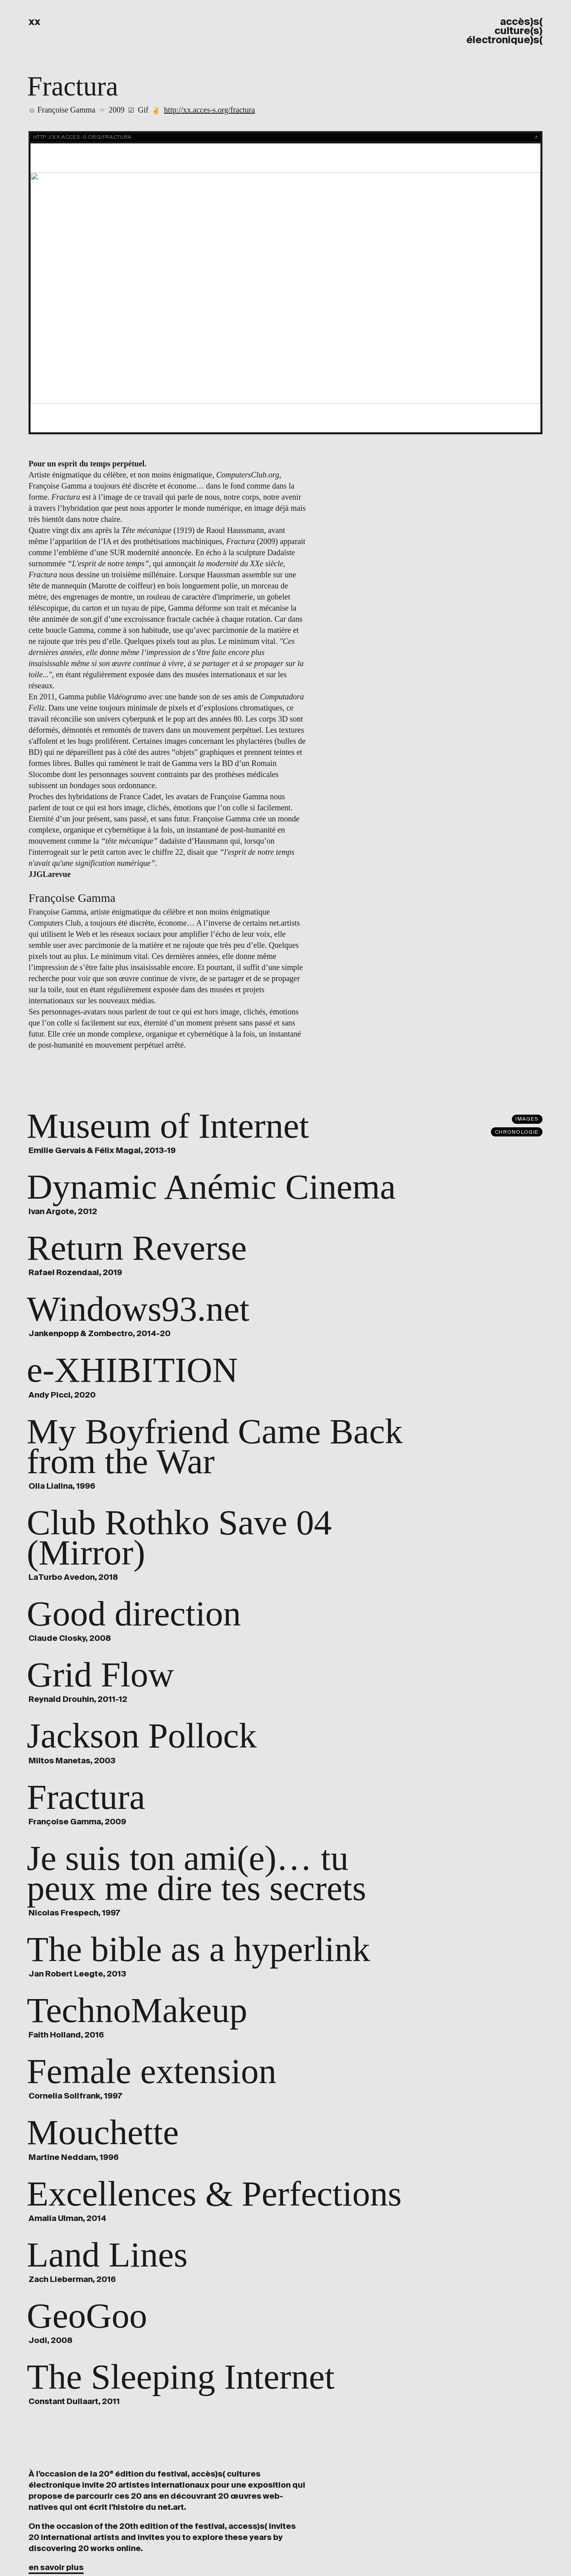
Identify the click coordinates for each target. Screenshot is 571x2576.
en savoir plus (56, 2567)
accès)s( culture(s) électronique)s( (504, 30)
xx (34, 21)
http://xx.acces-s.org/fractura (209, 109)
